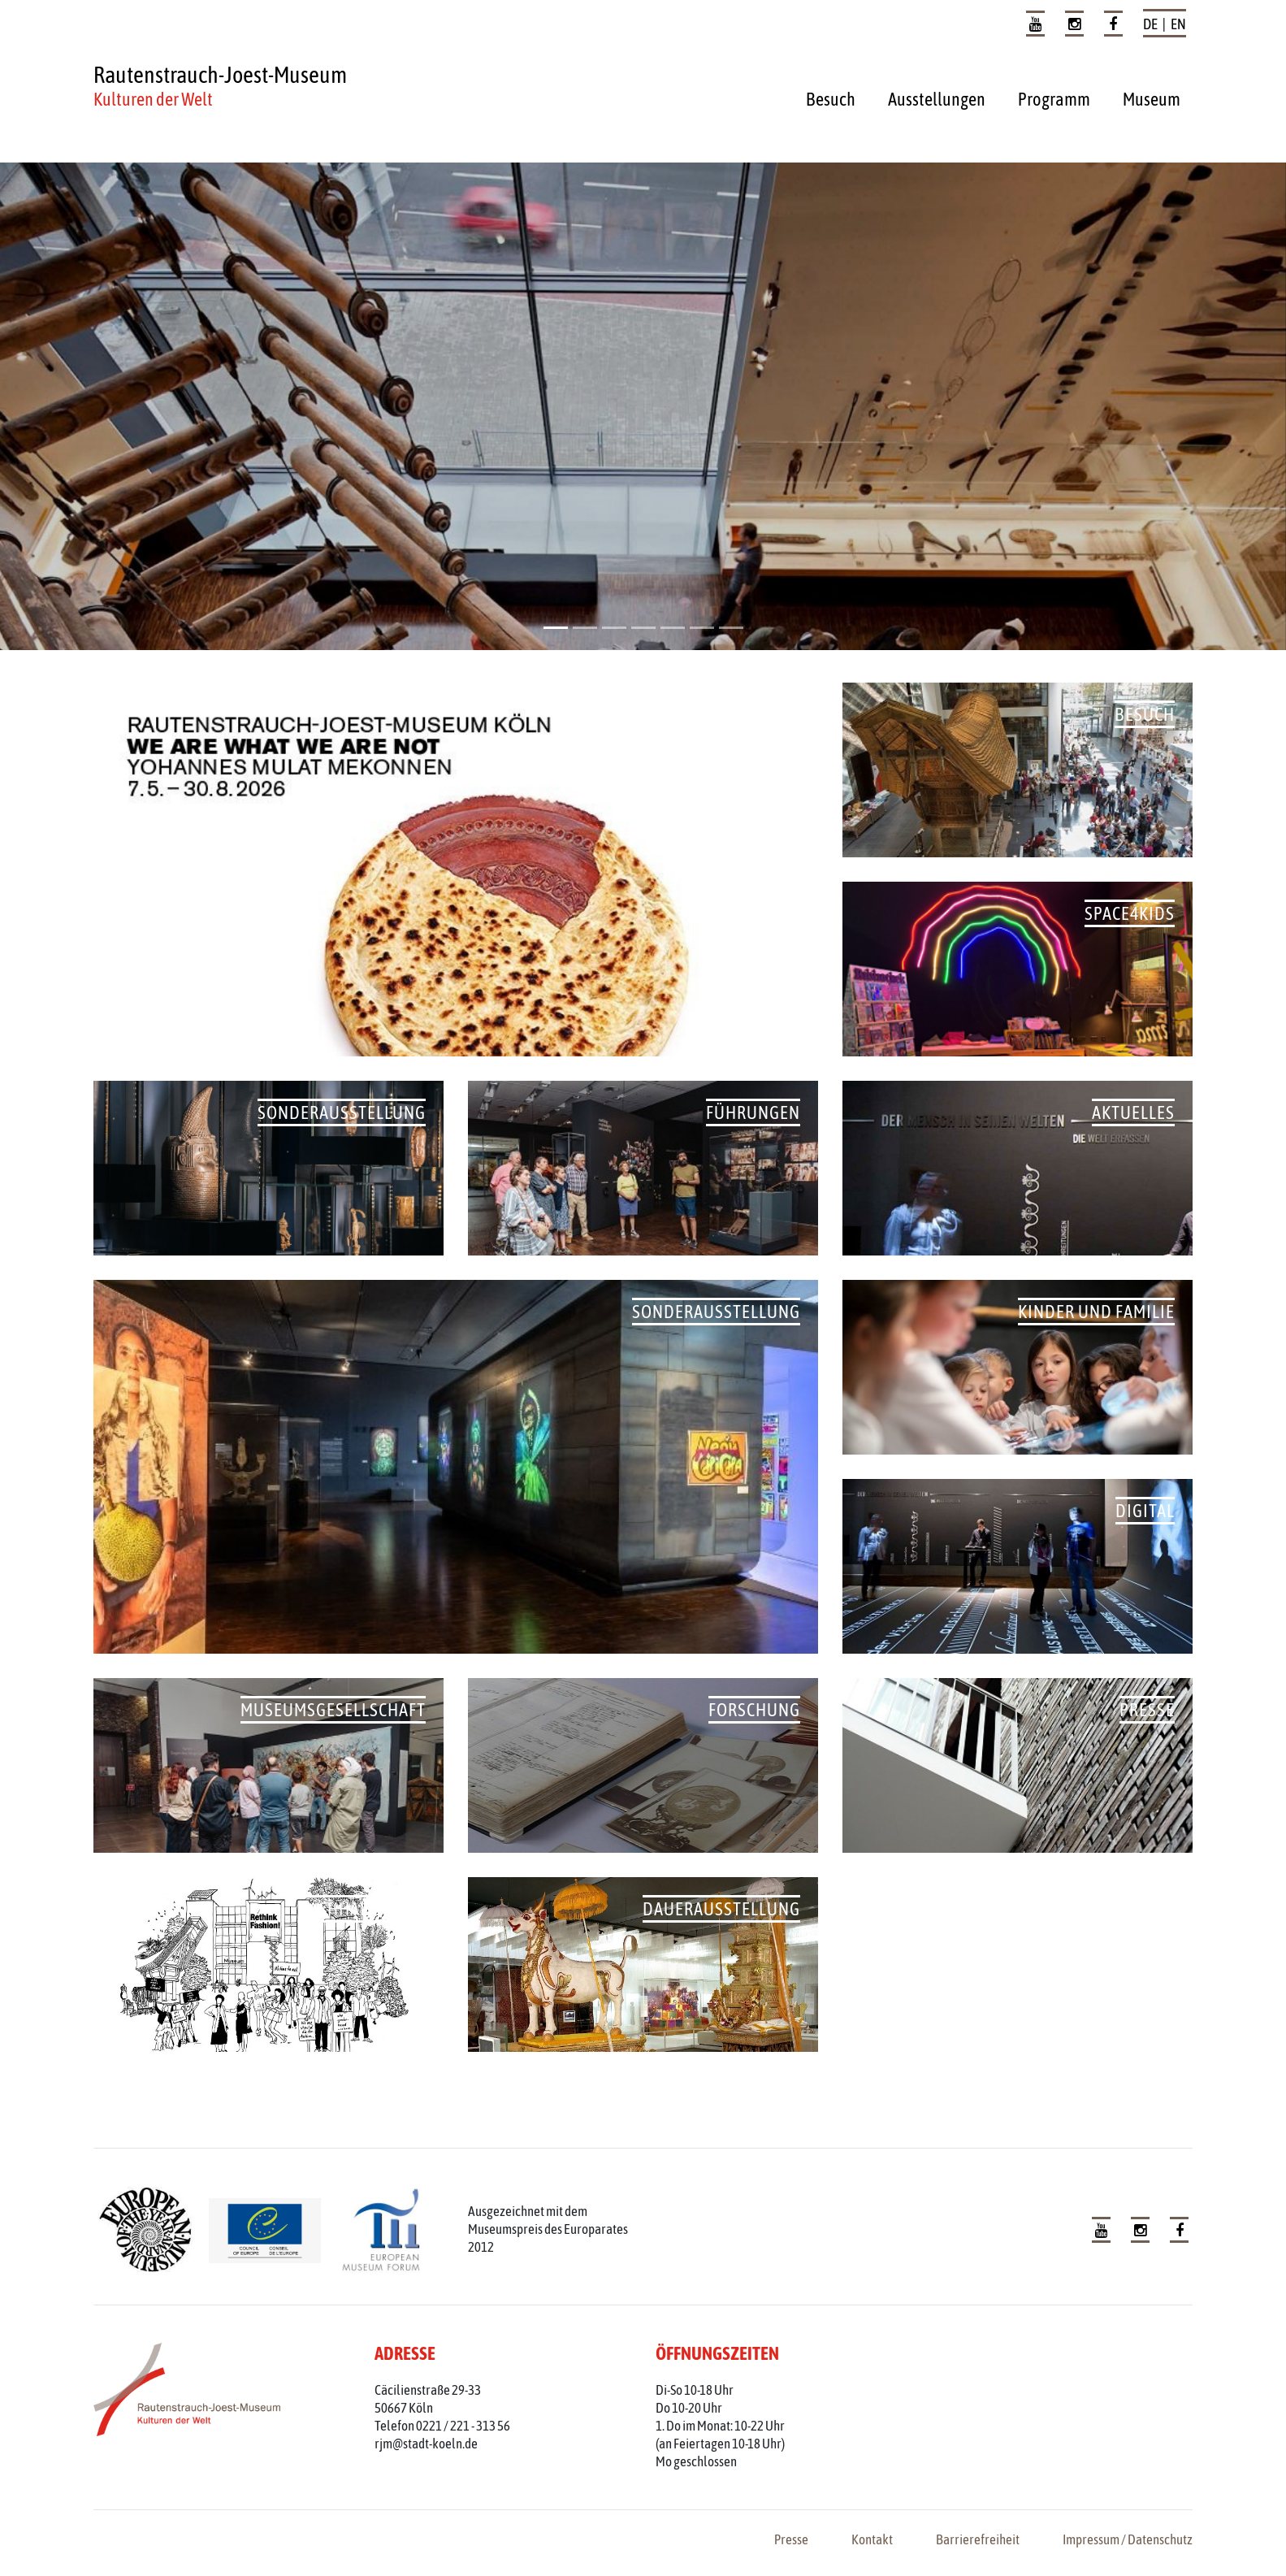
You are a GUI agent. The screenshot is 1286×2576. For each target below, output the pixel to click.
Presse (791, 2539)
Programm (1054, 99)
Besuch (830, 99)
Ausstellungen (936, 99)
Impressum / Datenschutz (1128, 2539)
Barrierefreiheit (978, 2539)
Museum (1151, 99)
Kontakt (872, 2539)
